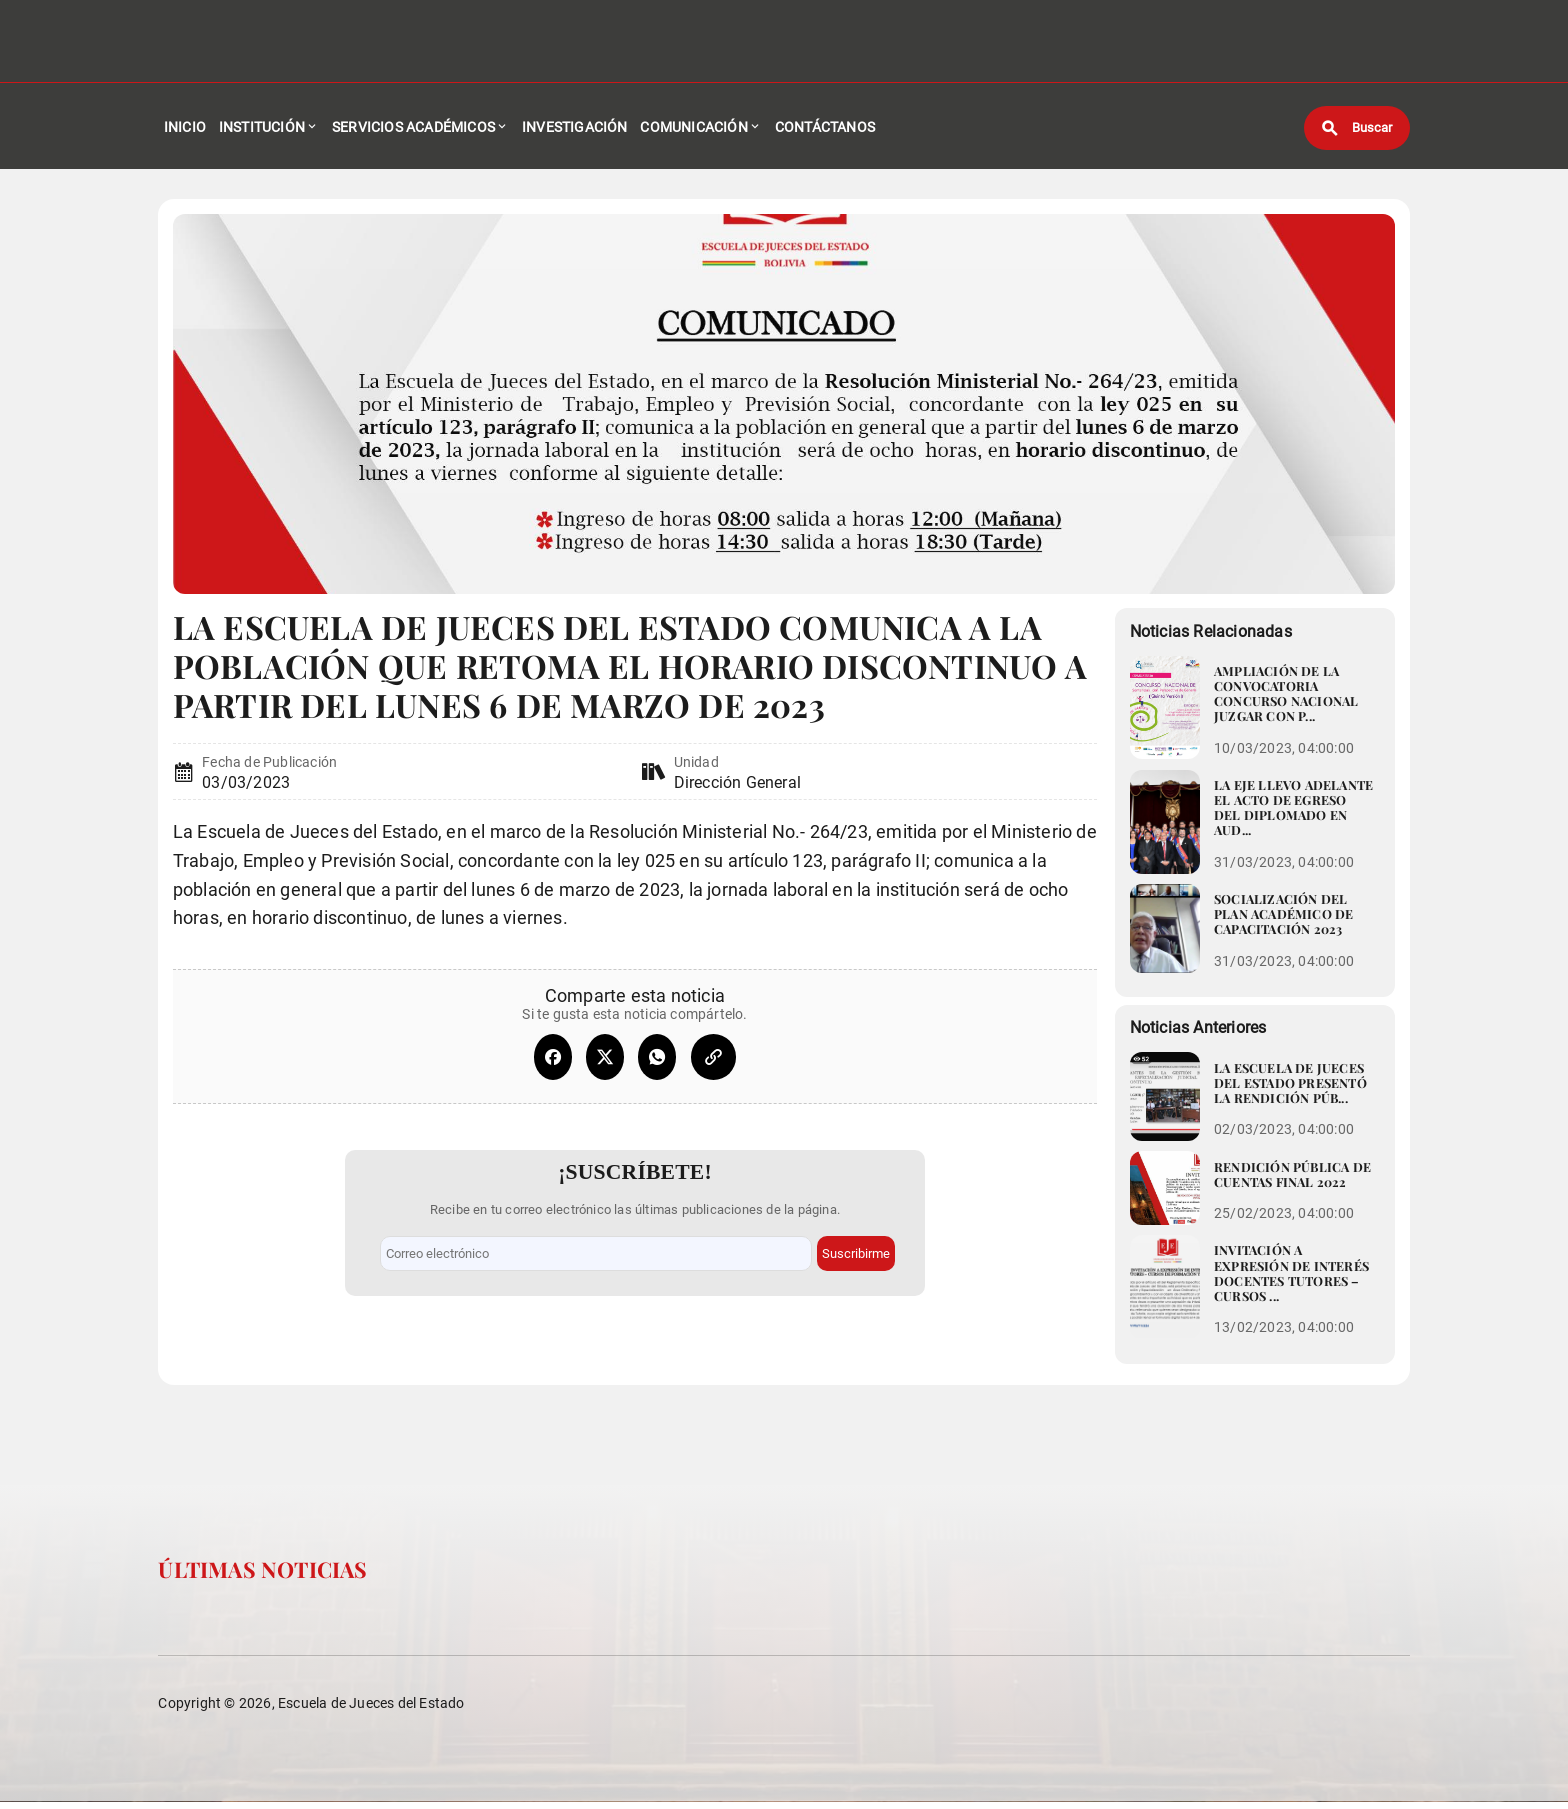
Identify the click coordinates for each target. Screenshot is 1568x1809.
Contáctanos (825, 130)
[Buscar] (1357, 130)
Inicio (185, 130)
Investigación (575, 130)
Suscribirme (856, 1250)
